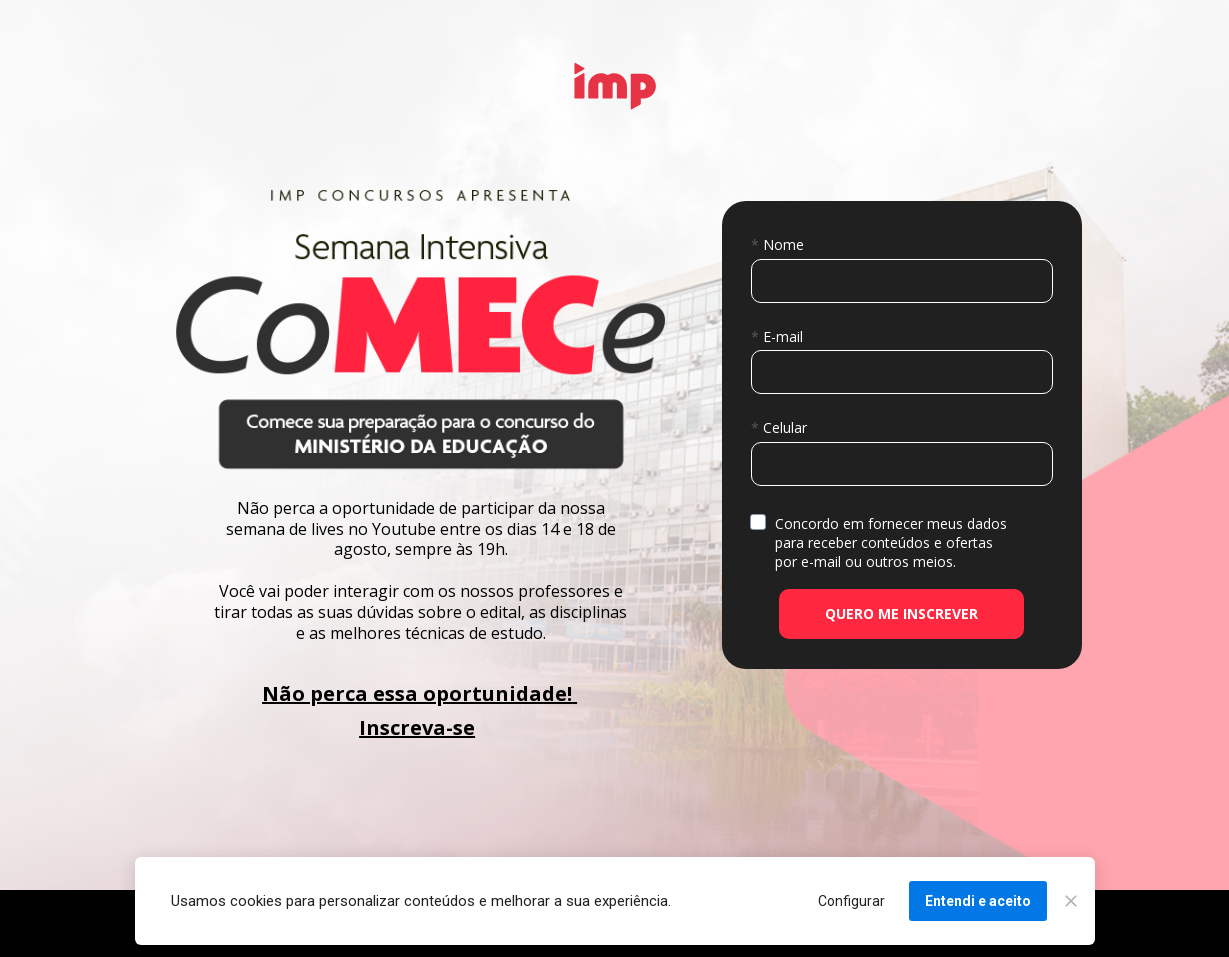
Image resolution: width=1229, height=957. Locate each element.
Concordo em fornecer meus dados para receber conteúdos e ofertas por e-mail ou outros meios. (893, 542)
